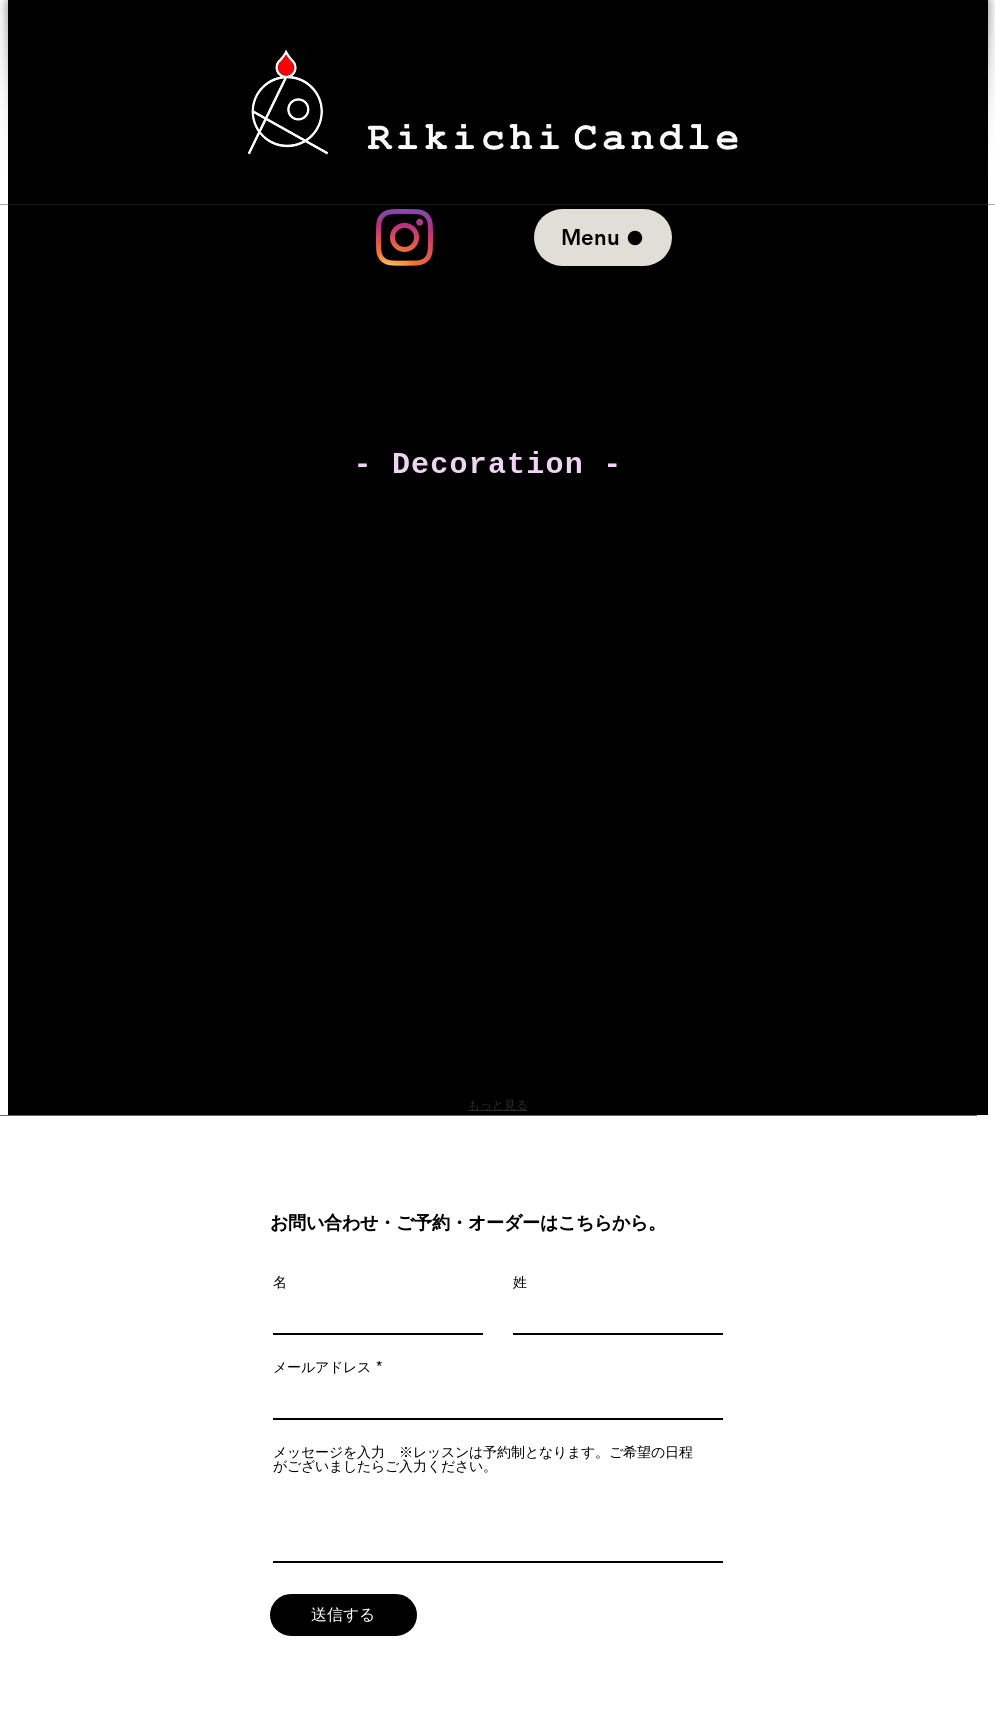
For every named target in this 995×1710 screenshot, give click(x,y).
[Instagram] (404, 237)
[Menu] (603, 237)
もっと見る (498, 1105)
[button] (304, 618)
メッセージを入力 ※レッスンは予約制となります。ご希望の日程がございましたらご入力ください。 (483, 1459)
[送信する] (343, 1615)
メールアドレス (322, 1367)
